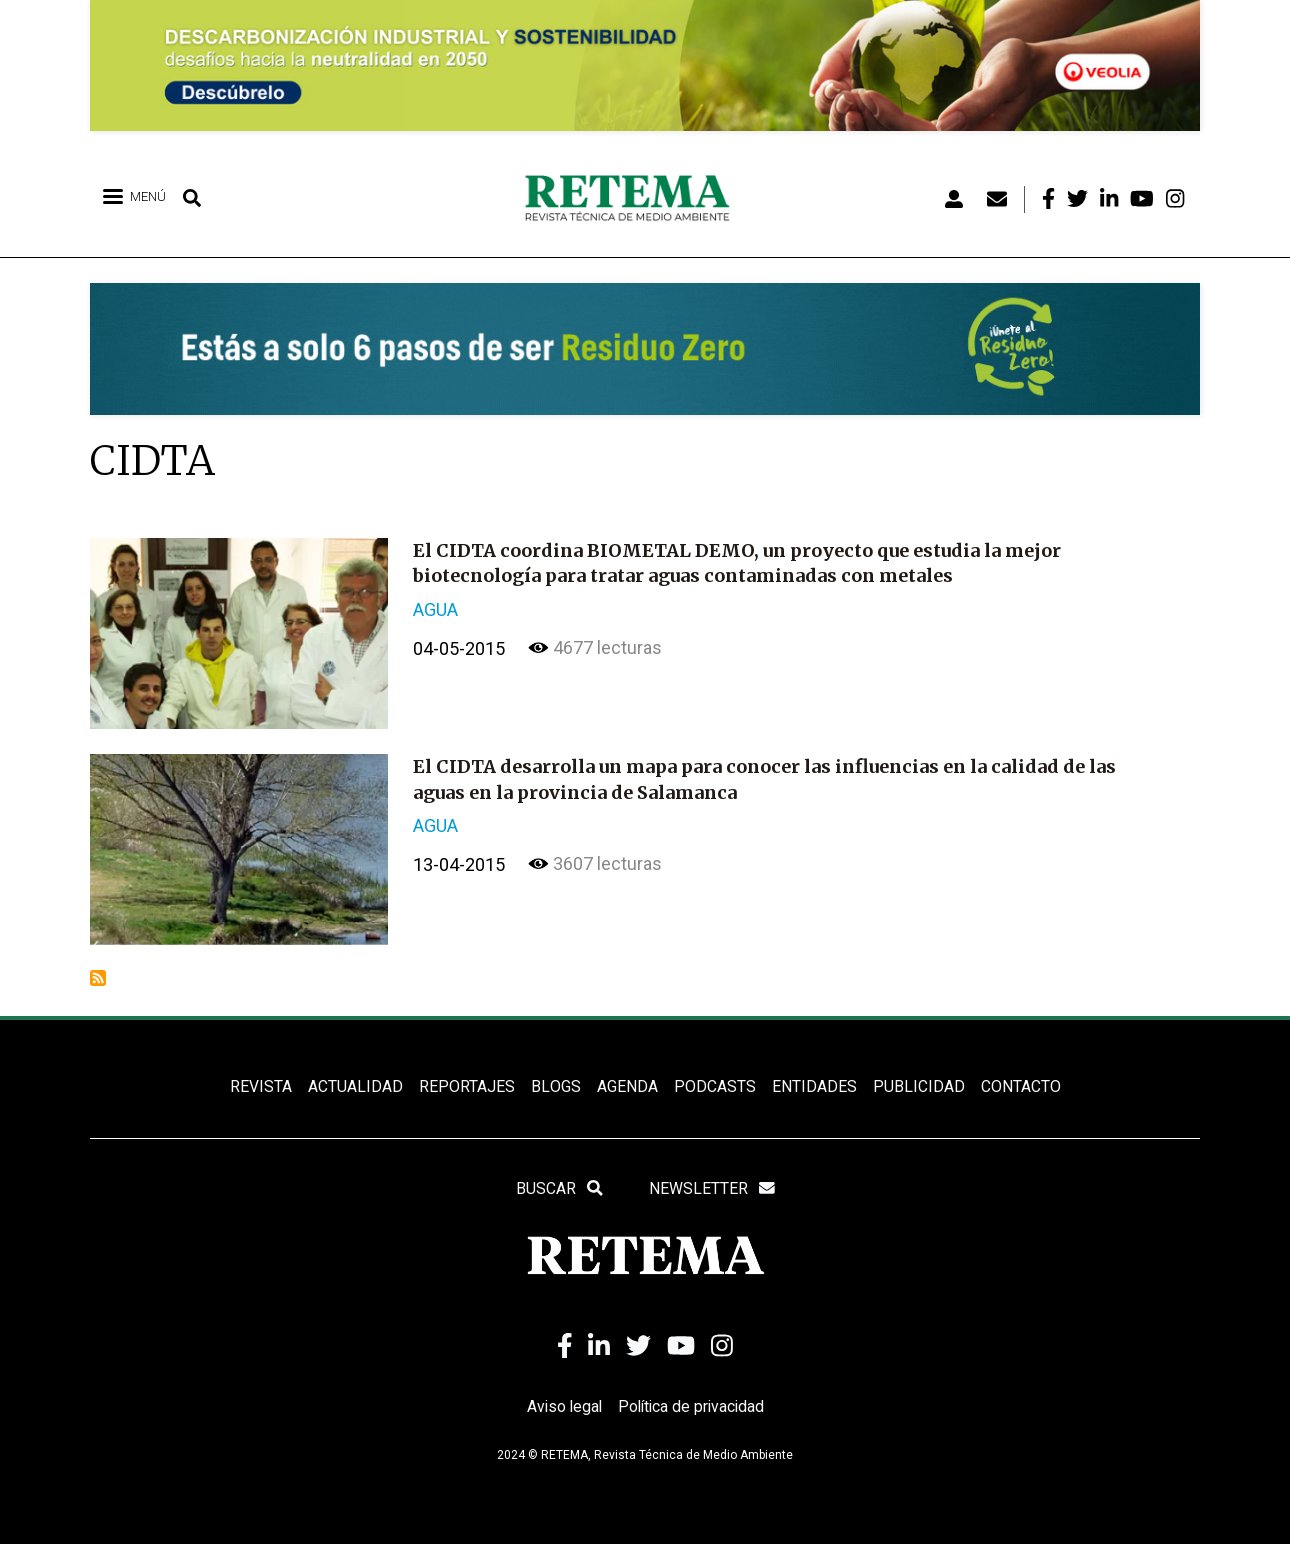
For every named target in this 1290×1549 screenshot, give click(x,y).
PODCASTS (714, 1087)
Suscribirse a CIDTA (98, 978)
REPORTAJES (467, 1087)
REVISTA (261, 1087)
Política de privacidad (692, 1411)
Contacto (1020, 1087)
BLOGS (555, 1087)
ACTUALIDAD (355, 1087)
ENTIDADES (813, 1087)
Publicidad (918, 1087)
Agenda (626, 1087)
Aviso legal (562, 1411)
